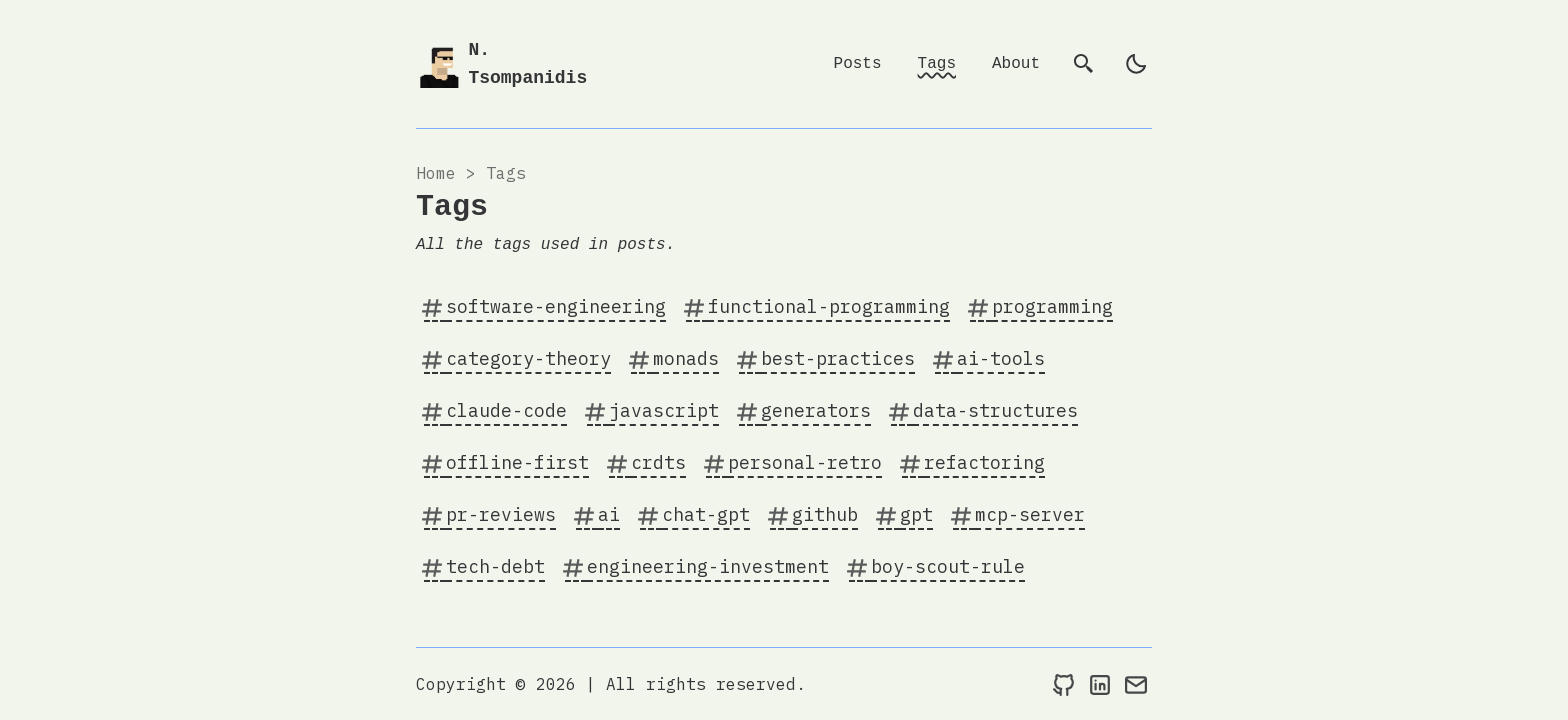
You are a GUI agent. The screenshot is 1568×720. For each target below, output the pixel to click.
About (1016, 64)
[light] (1136, 64)
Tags (937, 64)
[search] (1084, 64)
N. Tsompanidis (527, 64)
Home (436, 173)
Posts (858, 64)
